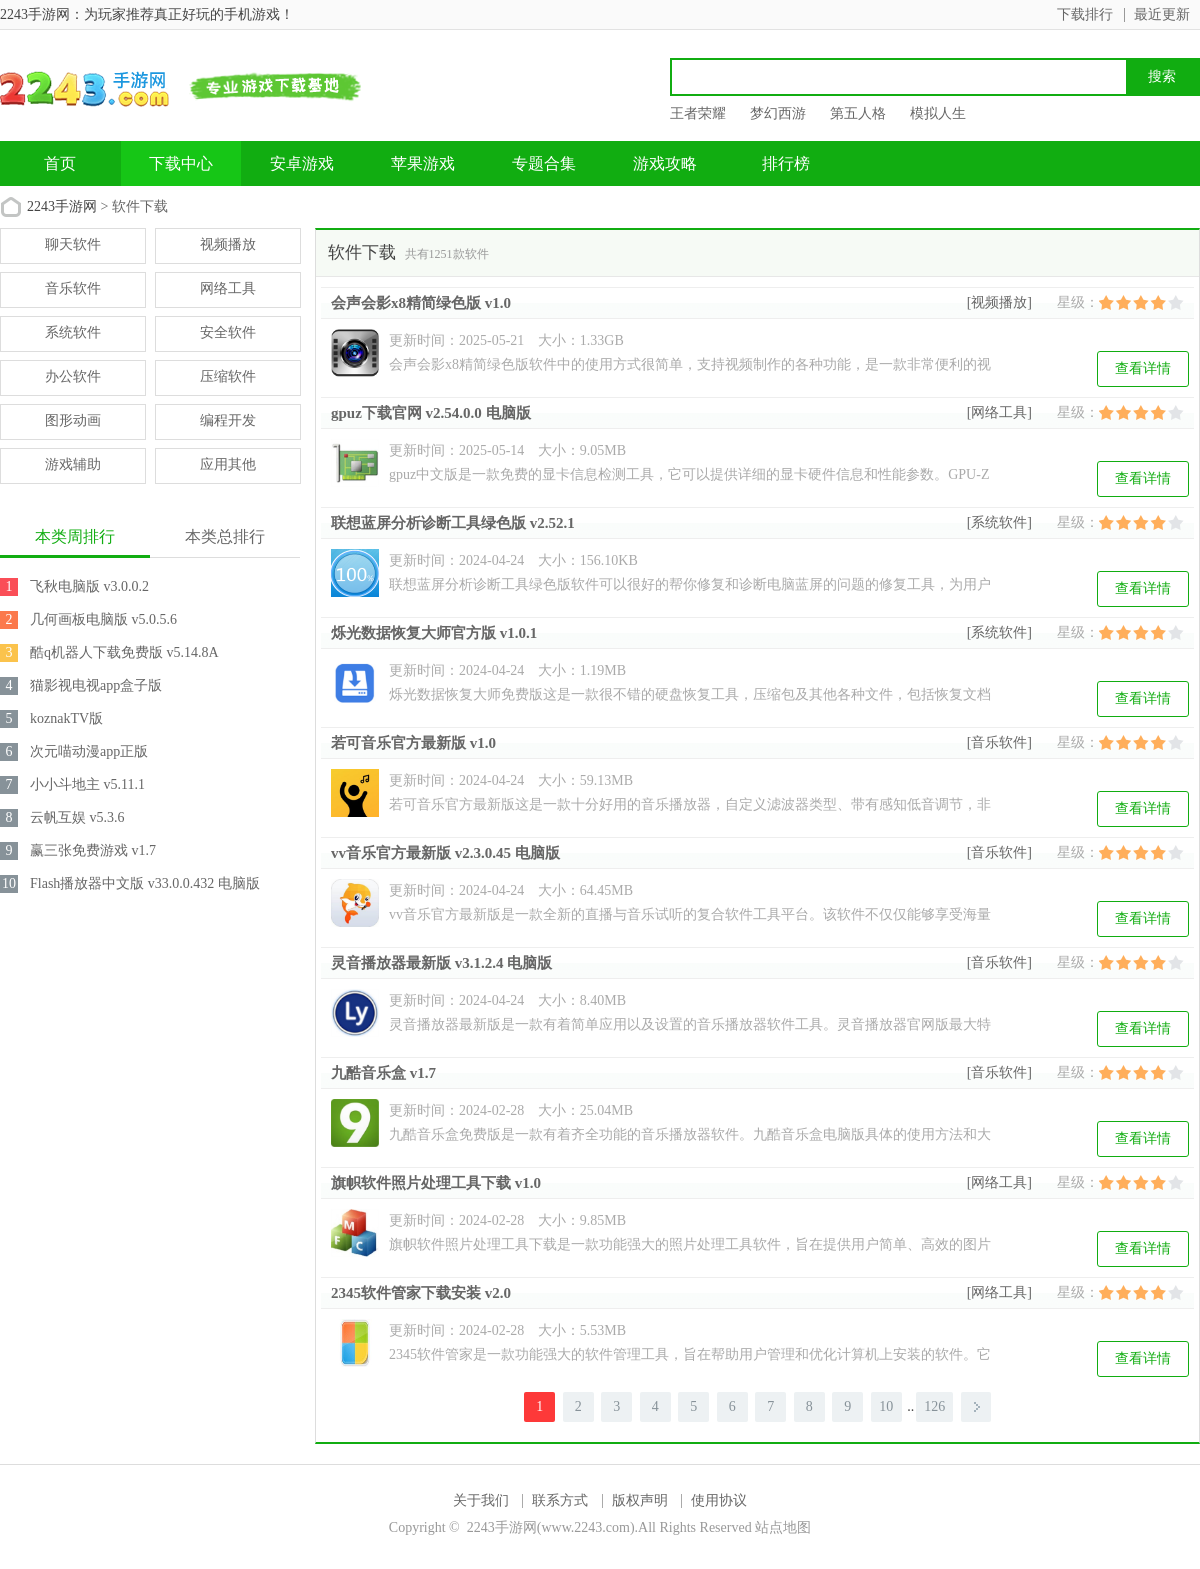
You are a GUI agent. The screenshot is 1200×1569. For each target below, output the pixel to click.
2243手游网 (62, 206)
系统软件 (73, 332)
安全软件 (228, 332)
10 (886, 1406)
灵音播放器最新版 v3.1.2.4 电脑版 (441, 963)
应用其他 (228, 464)
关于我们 (481, 1500)
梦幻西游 (778, 113)
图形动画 (73, 420)
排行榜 (786, 163)
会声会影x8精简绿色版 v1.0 (421, 303)
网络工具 (228, 288)
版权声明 (640, 1500)
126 (934, 1406)
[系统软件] (999, 522)
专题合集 (544, 163)
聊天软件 (73, 244)
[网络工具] (999, 412)
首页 (60, 163)
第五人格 (858, 113)
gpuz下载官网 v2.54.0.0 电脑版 (431, 413)
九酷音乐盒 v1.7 (383, 1073)
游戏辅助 (73, 464)
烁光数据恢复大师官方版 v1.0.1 (434, 633)
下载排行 (1085, 14)
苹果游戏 (423, 163)
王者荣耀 (698, 113)
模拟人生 (938, 113)
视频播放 (228, 244)
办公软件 (73, 376)
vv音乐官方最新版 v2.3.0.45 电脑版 (445, 853)
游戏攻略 (665, 163)
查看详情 (1143, 368)
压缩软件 (228, 376)
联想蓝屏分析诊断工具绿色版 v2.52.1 (453, 523)
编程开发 (228, 420)
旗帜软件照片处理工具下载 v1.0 (436, 1183)
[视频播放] (999, 302)
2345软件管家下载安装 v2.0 (421, 1293)
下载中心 (181, 163)
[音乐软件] (999, 742)
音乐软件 (73, 288)
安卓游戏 (302, 163)
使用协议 (719, 1500)
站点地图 (783, 1527)
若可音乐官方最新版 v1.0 (413, 743)
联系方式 (560, 1500)
